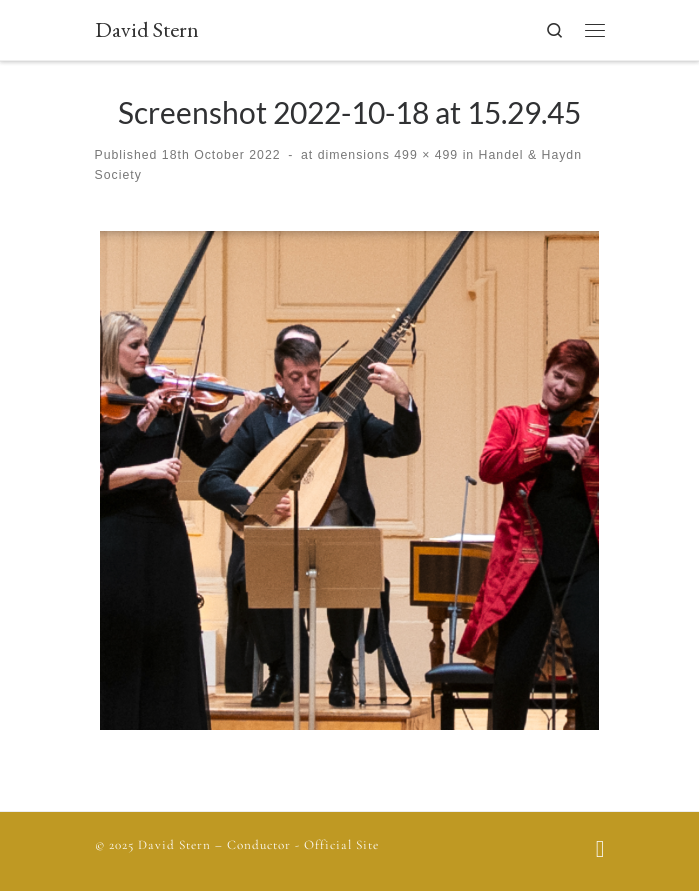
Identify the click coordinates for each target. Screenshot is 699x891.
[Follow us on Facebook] (600, 851)
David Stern (174, 845)
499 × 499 (424, 155)
